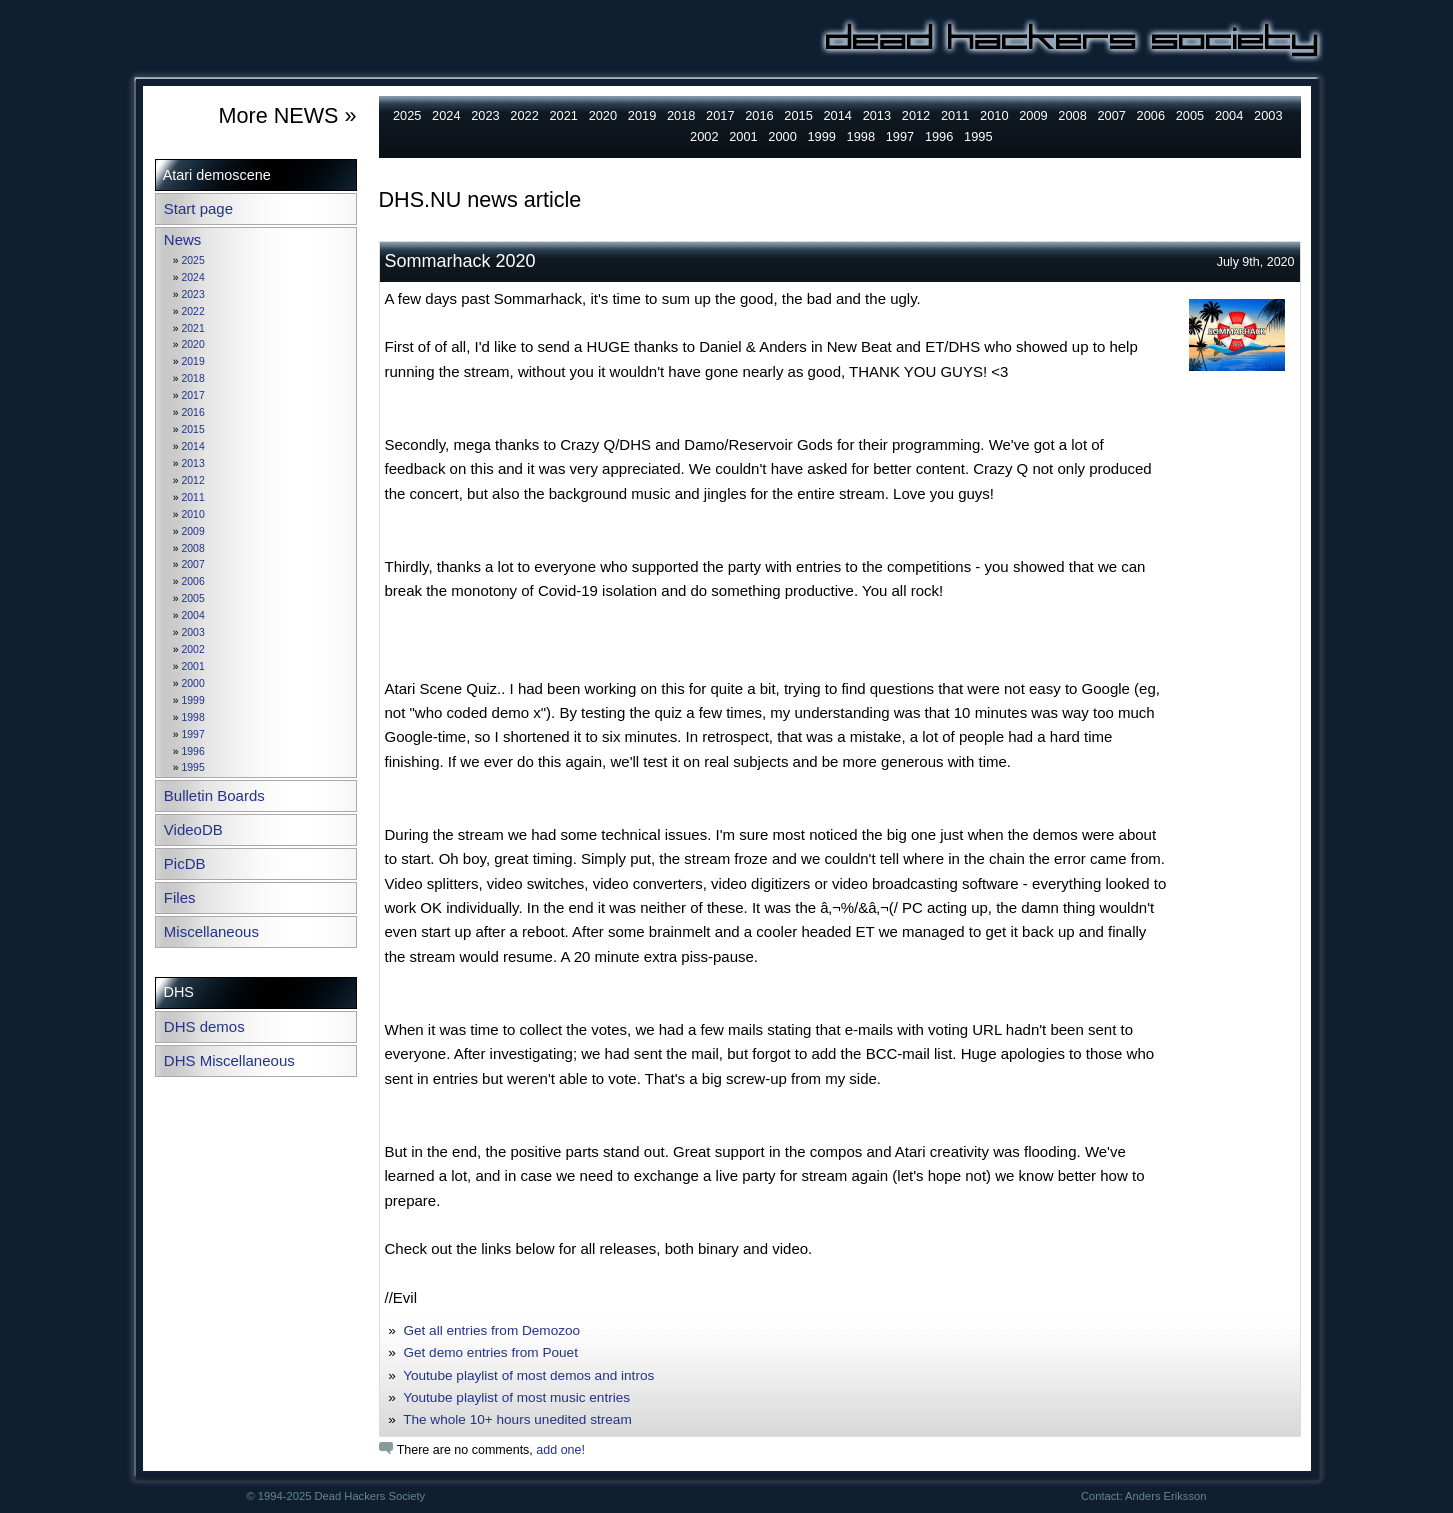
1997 (193, 734)
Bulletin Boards (214, 795)
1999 (193, 700)
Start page (198, 208)
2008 (193, 548)
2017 (193, 395)
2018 (193, 378)
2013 (193, 463)
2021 (193, 328)
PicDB (185, 863)
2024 (193, 277)
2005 (193, 598)
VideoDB (193, 829)
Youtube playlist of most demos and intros (528, 1375)
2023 (193, 294)
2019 (193, 361)
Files (180, 897)
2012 (193, 480)
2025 (193, 260)
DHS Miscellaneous (229, 1060)
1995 (193, 767)
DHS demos (204, 1026)
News (183, 239)
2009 (193, 531)
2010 (193, 514)
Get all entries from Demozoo (491, 1330)
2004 (193, 615)
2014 (193, 446)
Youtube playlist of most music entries (516, 1397)
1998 (193, 717)
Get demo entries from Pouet (490, 1352)
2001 (193, 666)
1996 (193, 751)
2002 (193, 649)
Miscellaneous (211, 931)
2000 (193, 683)
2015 (193, 429)
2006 (193, 581)
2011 (193, 497)
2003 (193, 632)
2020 (193, 344)
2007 (193, 564)
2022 (193, 311)
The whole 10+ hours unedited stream (517, 1419)
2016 (193, 412)
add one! (560, 1450)
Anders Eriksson (1165, 1496)
